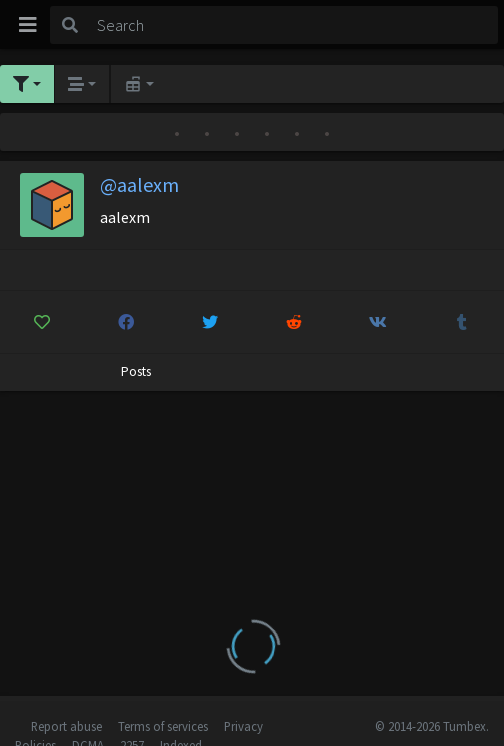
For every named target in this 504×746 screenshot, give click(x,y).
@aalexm (139, 184)
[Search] (294, 25)
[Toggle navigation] (28, 25)
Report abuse (66, 726)
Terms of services (163, 726)
